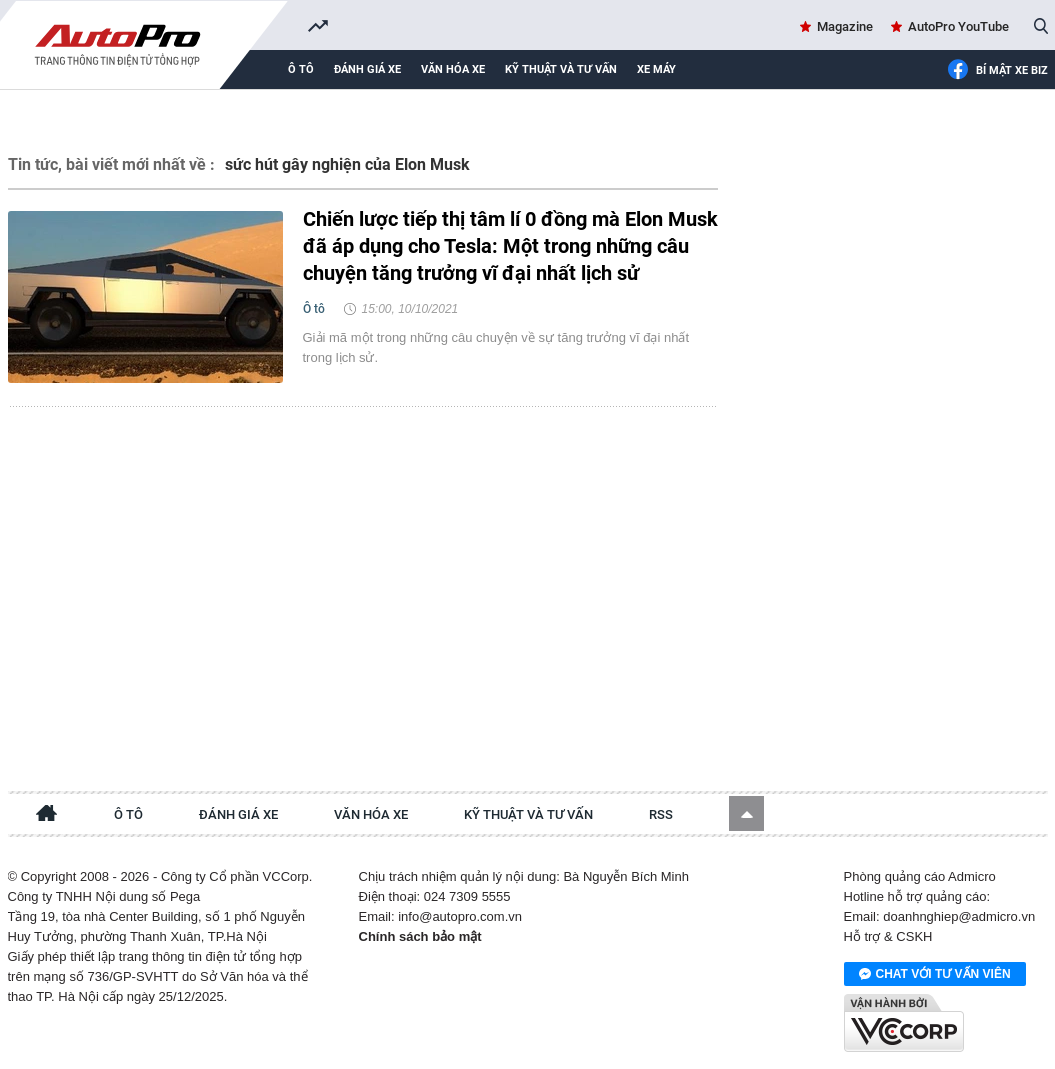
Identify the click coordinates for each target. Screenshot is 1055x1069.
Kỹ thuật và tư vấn (561, 69)
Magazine (845, 26)
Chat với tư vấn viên (935, 975)
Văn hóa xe (453, 69)
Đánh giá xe (367, 69)
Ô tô (301, 69)
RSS (661, 814)
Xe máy (656, 69)
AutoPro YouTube (958, 26)
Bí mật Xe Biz (997, 71)
